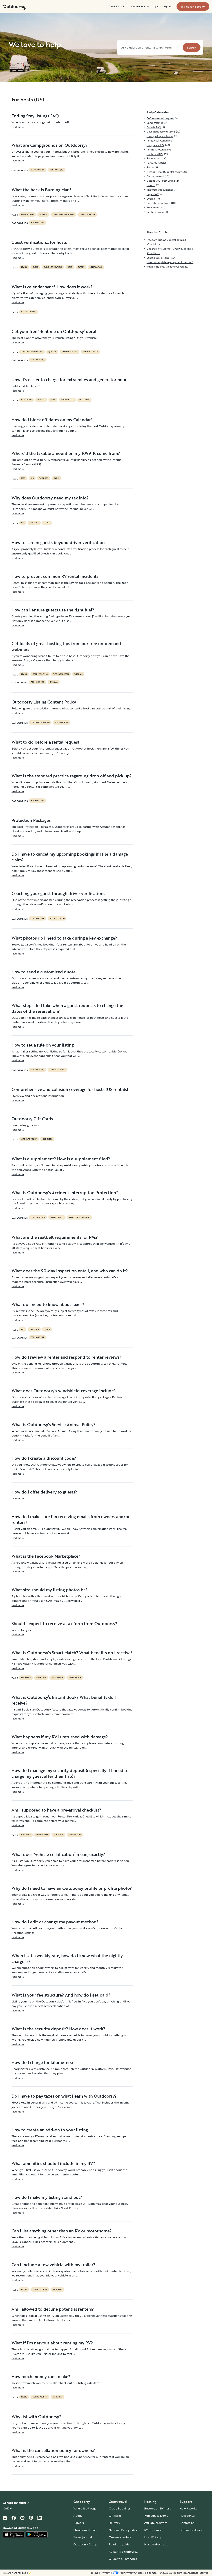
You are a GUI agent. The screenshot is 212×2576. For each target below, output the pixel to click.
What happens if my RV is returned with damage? (60, 1737)
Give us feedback (191, 2530)
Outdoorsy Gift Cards (32, 1119)
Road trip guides (120, 2544)
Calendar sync (28, 312)
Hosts (24, 2289)
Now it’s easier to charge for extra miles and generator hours (70, 379)
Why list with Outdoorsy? (36, 2416)
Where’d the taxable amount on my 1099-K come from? (66, 453)
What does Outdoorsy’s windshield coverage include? (64, 1391)
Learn (24, 674)
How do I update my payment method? (170, 262)
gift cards (47, 1139)
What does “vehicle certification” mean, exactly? (58, 1854)
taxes (56, 478)
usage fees (84, 400)
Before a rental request (160, 118)
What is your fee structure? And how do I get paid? (61, 1995)
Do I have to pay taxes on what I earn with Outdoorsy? (64, 2096)
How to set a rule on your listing (43, 1045)
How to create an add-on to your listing (50, 2130)
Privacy (105, 2573)
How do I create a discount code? (44, 1458)
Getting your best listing (161, 180)
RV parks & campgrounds (126, 2551)
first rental (42, 1835)
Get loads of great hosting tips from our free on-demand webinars (66, 646)
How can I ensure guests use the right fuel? (53, 610)
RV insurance (153, 2530)
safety (81, 267)
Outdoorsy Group (85, 2544)
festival (43, 214)
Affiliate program (155, 2523)
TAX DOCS (43, 478)
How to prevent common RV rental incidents (55, 576)
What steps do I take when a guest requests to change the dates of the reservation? (67, 1008)
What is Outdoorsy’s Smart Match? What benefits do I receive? (72, 1653)
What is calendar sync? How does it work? (52, 287)
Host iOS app (153, 2537)
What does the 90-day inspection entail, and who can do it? (70, 1271)
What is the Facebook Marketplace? (46, 1556)
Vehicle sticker (90, 352)
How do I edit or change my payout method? (55, 1922)
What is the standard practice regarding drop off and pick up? (72, 776)
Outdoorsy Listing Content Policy (44, 702)
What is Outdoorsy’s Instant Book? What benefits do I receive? (64, 1700)
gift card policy (29, 1139)
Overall (53, 682)
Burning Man (27, 214)
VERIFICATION (96, 267)
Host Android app (156, 2544)
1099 (23, 478)
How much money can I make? (41, 2376)
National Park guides (123, 2530)
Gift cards (115, 2515)
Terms (94, 2573)
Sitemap (152, 2573)
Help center (187, 2515)
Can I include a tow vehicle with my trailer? (53, 2265)
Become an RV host (157, 2508)
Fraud (24, 267)
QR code (52, 352)
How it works (188, 2508)
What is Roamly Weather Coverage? (167, 266)
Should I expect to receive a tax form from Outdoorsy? (64, 1623)
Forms (150, 167)
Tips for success (61, 674)
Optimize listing (40, 674)
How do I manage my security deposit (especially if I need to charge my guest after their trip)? (70, 1773)
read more (18, 127)
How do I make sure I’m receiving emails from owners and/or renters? (71, 1519)
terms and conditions (63, 214)
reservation (75, 1835)
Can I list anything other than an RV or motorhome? (62, 2231)
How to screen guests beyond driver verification (58, 542)
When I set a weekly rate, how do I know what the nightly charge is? (67, 1958)
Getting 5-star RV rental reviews (165, 172)
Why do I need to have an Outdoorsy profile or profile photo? (72, 1888)
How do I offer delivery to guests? (44, 1492)
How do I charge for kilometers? (43, 2062)
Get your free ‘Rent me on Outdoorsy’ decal (54, 331)
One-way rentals (120, 2537)
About (77, 2515)
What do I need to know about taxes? (48, 1304)
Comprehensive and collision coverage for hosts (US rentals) (70, 1089)
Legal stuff (153, 194)
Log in (156, 6)
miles (53, 400)
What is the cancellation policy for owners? (53, 2450)
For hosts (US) (56, 170)
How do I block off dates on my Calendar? (52, 420)
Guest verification (53, 267)
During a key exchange (160, 136)
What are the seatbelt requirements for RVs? (55, 1237)
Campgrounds (37, 170)
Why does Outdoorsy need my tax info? (50, 498)
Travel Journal (117, 6)
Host (70, 267)
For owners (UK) (156, 158)
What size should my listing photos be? (50, 1590)
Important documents (160, 189)
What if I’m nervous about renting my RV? (52, 2343)
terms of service (87, 214)
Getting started (57, 1070)
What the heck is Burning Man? (42, 190)
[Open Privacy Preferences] (128, 2573)
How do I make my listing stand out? (47, 2197)
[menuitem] (117, 6)
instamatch (57, 1678)
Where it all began (85, 2508)
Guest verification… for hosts (39, 242)
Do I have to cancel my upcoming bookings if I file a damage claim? (70, 857)
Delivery (114, 2523)
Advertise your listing (32, 352)
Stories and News (85, 2530)
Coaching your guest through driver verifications (58, 893)
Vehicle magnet (69, 352)
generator (26, 400)
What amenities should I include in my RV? (53, 2163)
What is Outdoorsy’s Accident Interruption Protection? (65, 1192)
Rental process (57, 918)
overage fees (67, 400)
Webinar (78, 674)
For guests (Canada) (158, 140)
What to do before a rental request (45, 742)
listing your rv (40, 2289)
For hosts (41, 1678)
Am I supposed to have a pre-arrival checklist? (56, 1810)
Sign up (168, 6)
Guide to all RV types (123, 2559)
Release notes (155, 207)
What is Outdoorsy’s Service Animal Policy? (53, 1424)
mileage (41, 400)
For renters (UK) (156, 163)
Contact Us (187, 2523)
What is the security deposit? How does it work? (58, 2029)
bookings (25, 1678)
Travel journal (82, 2537)
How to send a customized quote (44, 972)
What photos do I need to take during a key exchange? (64, 938)
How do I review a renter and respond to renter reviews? (66, 1357)
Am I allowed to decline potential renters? (53, 2309)
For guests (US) (38, 1217)
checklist (26, 1835)
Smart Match (75, 1678)
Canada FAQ (154, 127)
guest (35, 267)
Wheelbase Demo (156, 2515)
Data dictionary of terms (161, 131)
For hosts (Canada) (40, 722)
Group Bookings (119, 2508)
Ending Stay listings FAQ (35, 116)
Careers (78, 2523)
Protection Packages (31, 820)
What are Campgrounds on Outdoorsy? (50, 145)
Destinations (139, 6)
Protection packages (79, 1217)
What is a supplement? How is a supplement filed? (61, 1159)
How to (151, 185)
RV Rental (57, 2289)
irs (32, 478)
